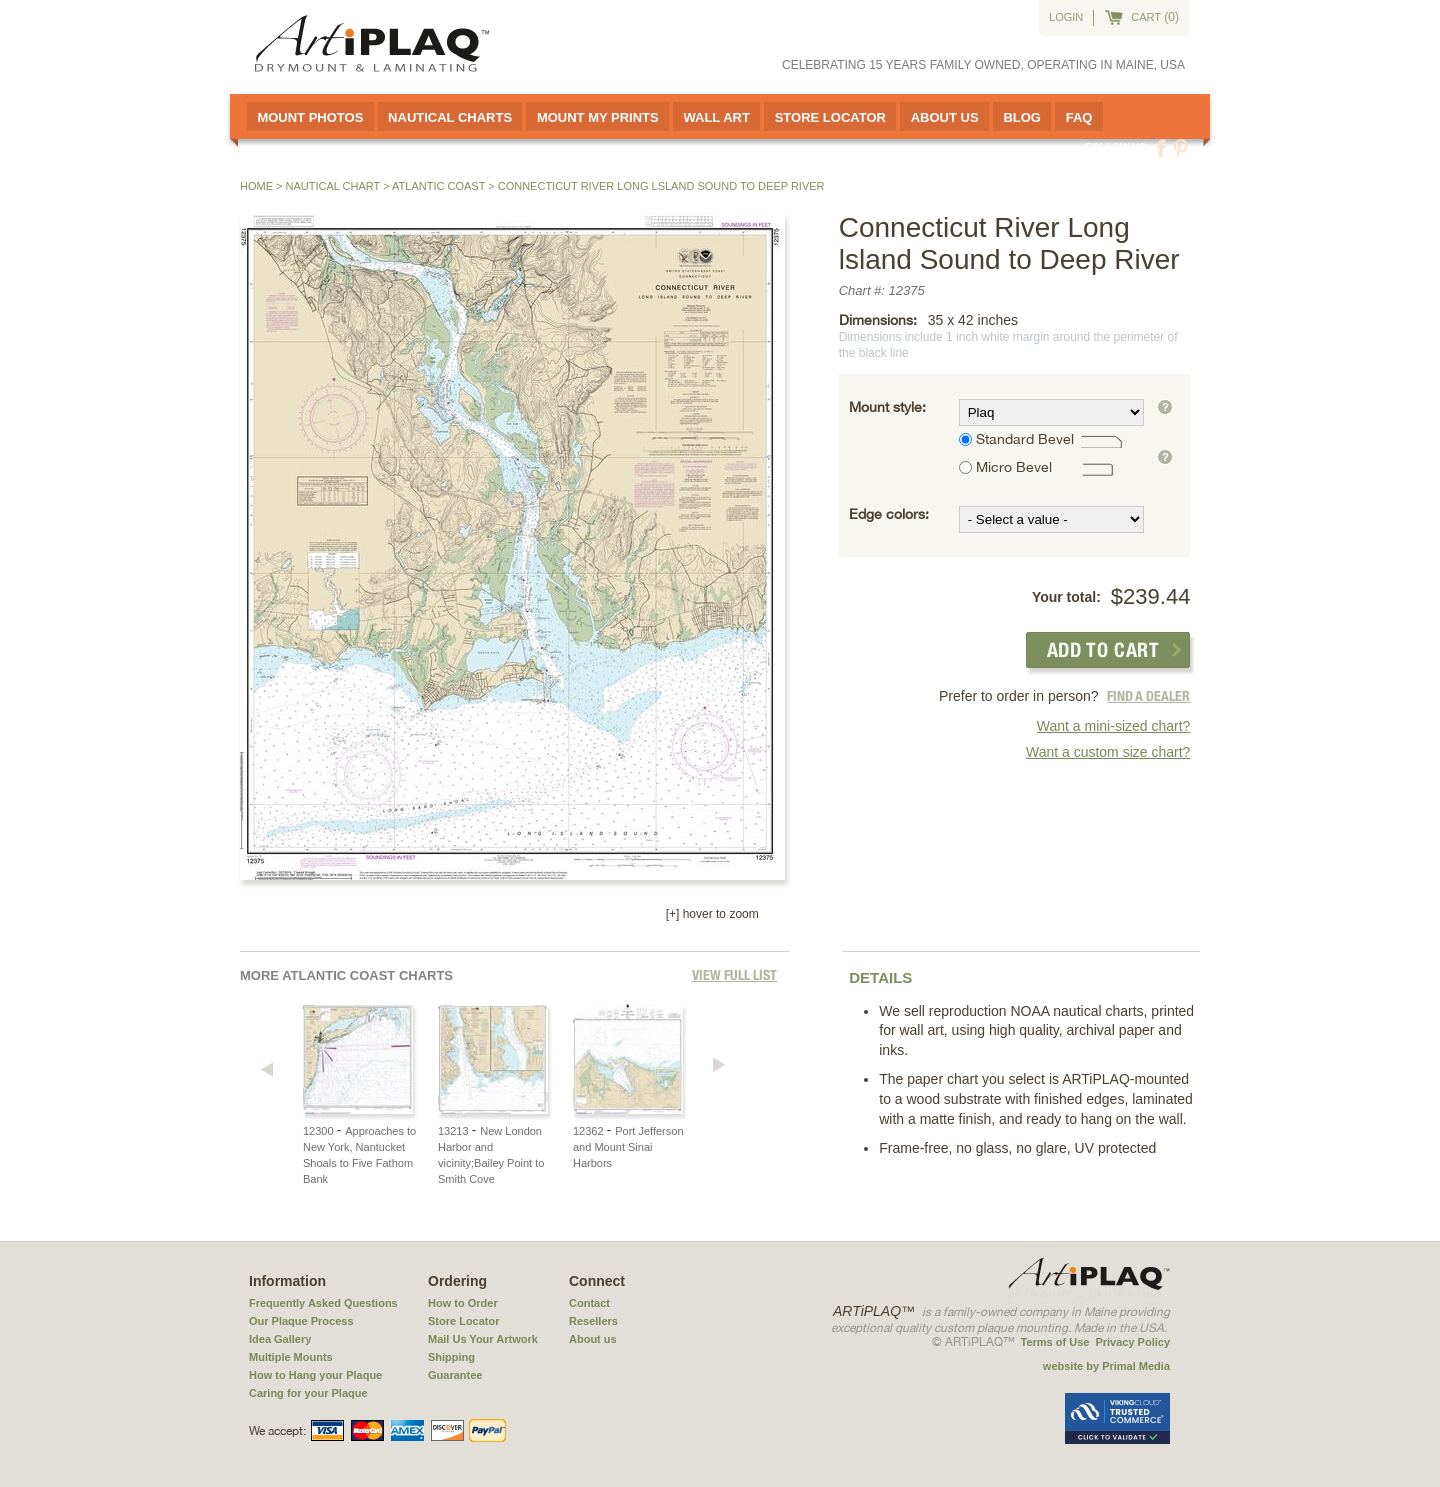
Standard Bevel (1025, 439)
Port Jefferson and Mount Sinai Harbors (628, 1147)
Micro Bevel (1014, 467)
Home (256, 186)
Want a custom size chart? (1108, 752)
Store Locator (830, 117)
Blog (1022, 117)
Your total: (1066, 597)
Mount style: (887, 407)
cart (1146, 17)
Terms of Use (1055, 1342)
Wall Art (716, 117)
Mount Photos (310, 117)
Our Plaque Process (301, 1321)
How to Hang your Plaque (315, 1375)
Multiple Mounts (291, 1357)
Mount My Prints (598, 117)
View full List (734, 975)
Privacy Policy (1132, 1342)
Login (1066, 17)
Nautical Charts (450, 117)
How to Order (463, 1303)
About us (593, 1339)
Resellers (593, 1321)
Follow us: (1117, 147)
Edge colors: (889, 514)
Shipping (451, 1357)
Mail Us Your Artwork (483, 1339)
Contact (589, 1303)
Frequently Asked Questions (323, 1303)
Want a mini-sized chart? (1114, 726)
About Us (945, 117)
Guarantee (455, 1375)
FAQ (1079, 117)
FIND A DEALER (1148, 696)
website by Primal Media (1106, 1366)
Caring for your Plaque (308, 1393)
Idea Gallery (280, 1339)
